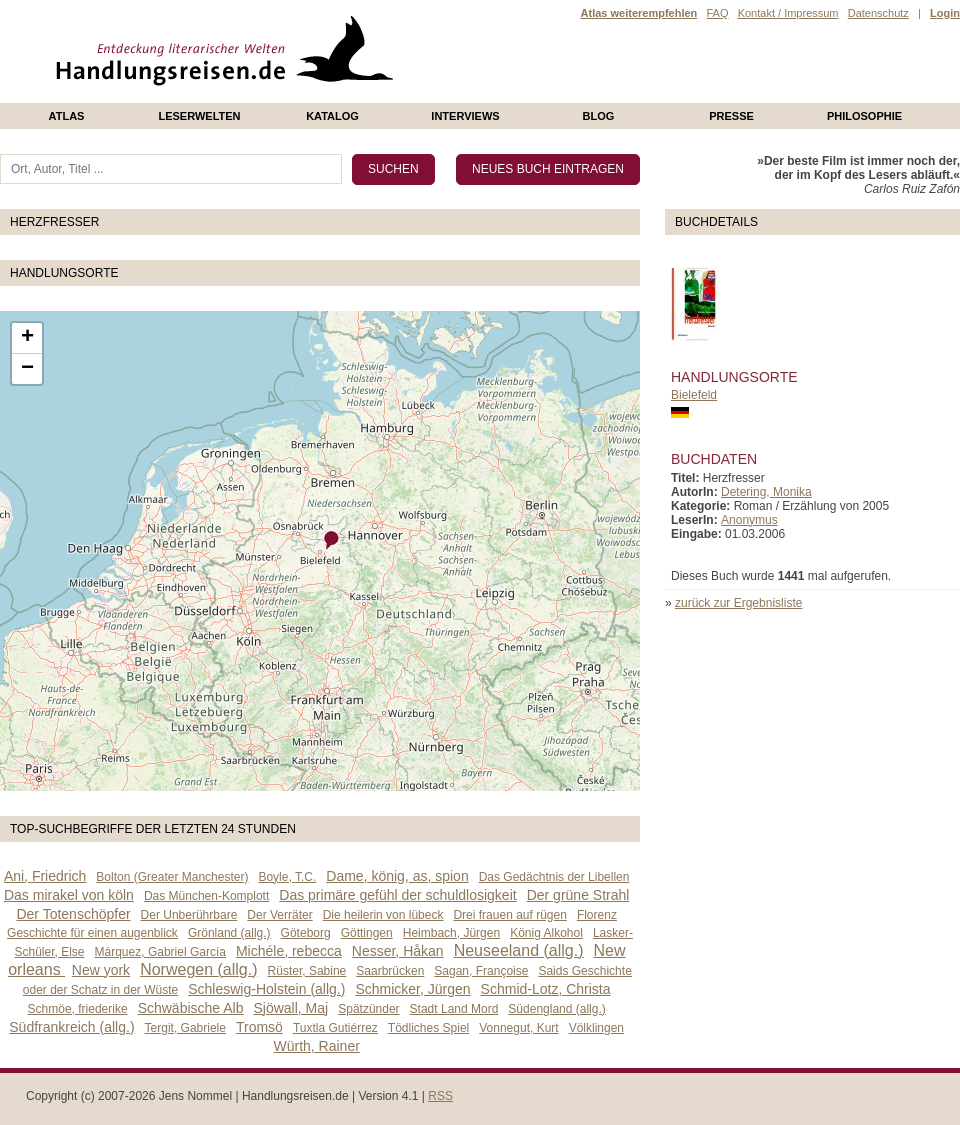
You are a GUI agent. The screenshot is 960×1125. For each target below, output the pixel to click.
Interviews (465, 116)
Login (945, 13)
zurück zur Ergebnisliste (738, 603)
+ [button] (27, 338)
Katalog (332, 116)
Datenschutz (878, 13)
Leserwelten (199, 116)
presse (731, 116)
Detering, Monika (766, 492)
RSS (440, 1096)
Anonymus (749, 520)
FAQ (717, 13)
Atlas (67, 116)
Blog (599, 116)
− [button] (27, 369)
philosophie (864, 116)
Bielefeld (694, 395)
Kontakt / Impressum (788, 13)
